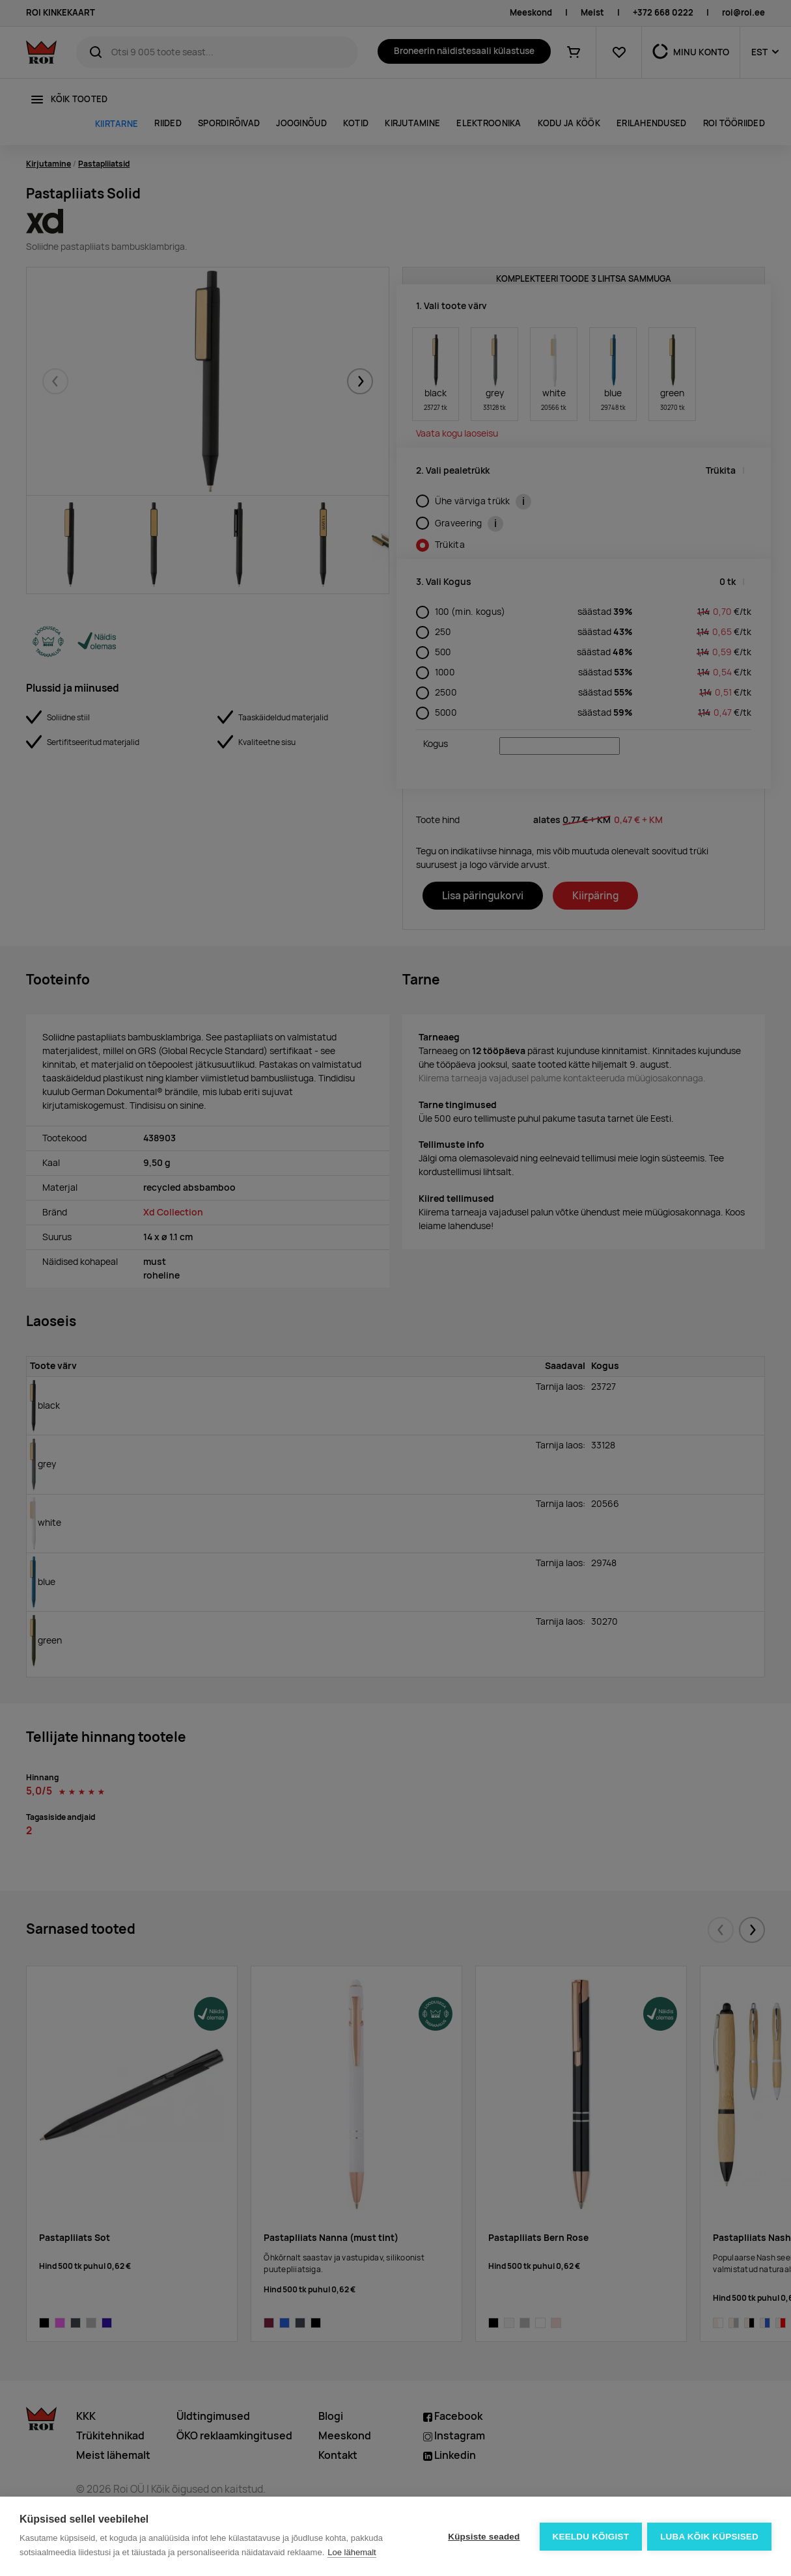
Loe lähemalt (351, 2552)
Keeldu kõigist (589, 2537)
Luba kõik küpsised (709, 2537)
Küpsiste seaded (482, 2537)
